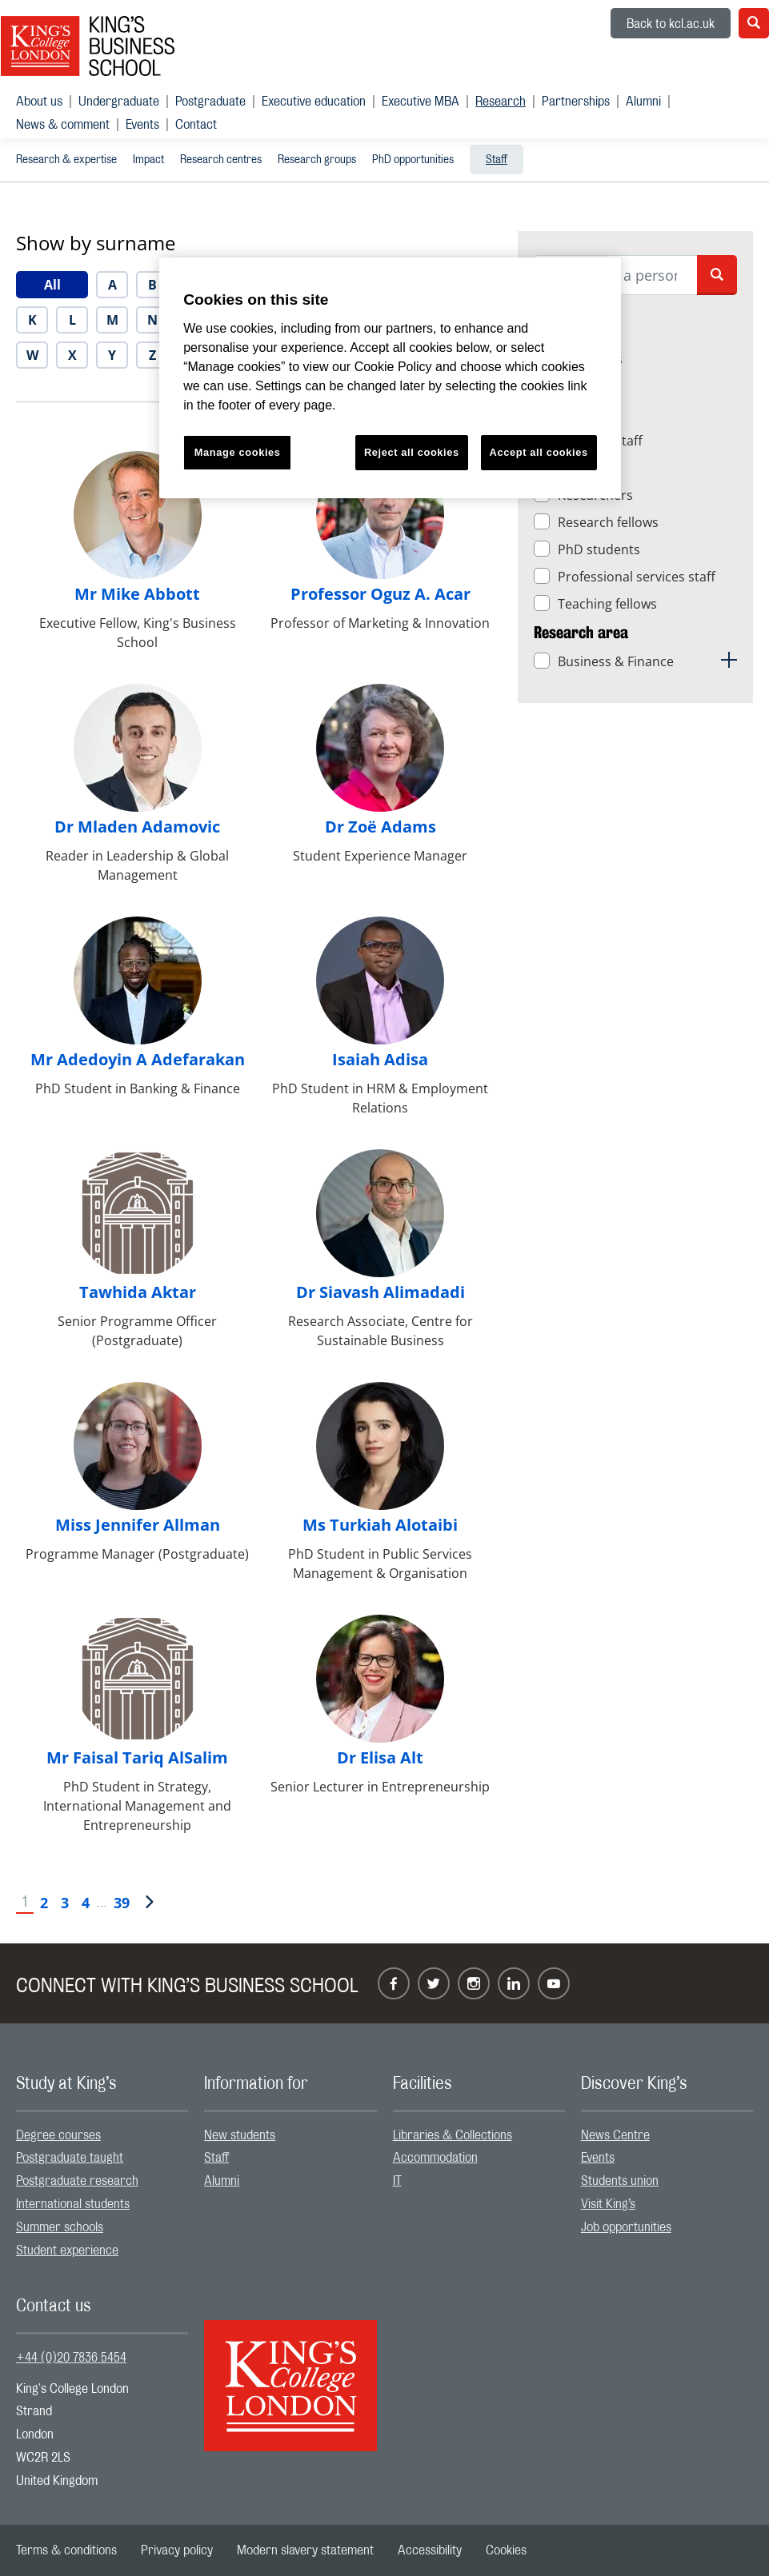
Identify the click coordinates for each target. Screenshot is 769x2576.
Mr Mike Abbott (137, 594)
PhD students (599, 549)
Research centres (221, 160)
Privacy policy (177, 2550)
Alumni (643, 101)
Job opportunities (626, 2227)
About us (39, 101)
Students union (620, 2181)
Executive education (314, 101)
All (52, 285)
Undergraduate (118, 101)
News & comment (63, 124)
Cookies (506, 2550)
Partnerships (576, 101)
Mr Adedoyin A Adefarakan (137, 1059)
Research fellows (608, 522)
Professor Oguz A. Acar (380, 594)
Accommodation (435, 2157)
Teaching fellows (607, 604)
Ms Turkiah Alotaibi (380, 1525)
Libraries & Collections (452, 2135)
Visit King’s (608, 2204)
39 (122, 1902)
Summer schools (59, 2227)
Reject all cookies (411, 452)
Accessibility (430, 2550)
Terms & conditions (66, 2550)
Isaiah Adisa (380, 1059)
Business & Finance (616, 661)
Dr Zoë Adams (380, 826)
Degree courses (58, 2135)
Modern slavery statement (305, 2550)
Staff (496, 160)
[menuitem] (47, 101)
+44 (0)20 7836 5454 (71, 2357)
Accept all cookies (539, 452)
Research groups (317, 160)
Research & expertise (66, 160)
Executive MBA (420, 101)
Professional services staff (636, 576)
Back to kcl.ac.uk (671, 24)
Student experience (67, 2250)
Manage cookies (237, 452)
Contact (196, 124)
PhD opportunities (413, 160)
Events (142, 124)
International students (73, 2204)
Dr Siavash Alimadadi (380, 1292)
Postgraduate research (77, 2181)
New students (239, 2135)
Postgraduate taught (69, 2157)
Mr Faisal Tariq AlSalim (137, 1757)
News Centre (615, 2135)
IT (397, 2181)
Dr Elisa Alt (380, 1757)
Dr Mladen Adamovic (137, 826)
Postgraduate (210, 101)
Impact (148, 160)
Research (500, 101)
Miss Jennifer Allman (137, 1525)
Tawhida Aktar (137, 1292)
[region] (390, 378)
